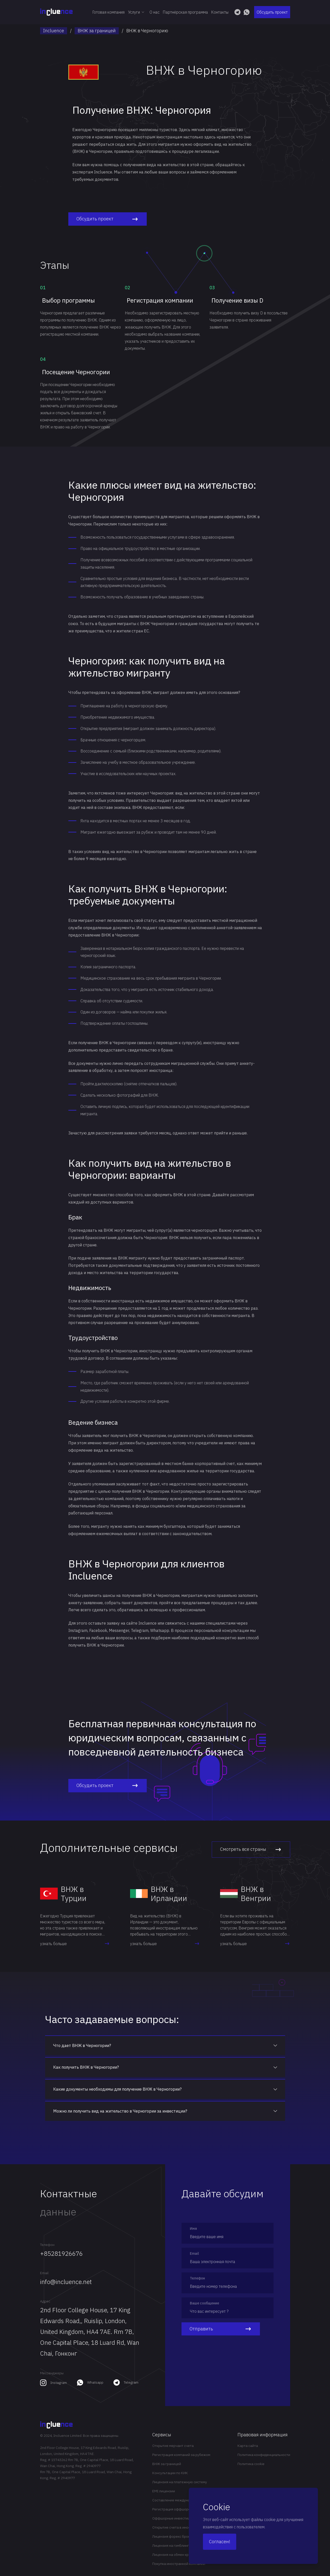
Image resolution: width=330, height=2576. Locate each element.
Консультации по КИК (170, 2473)
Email (44, 2273)
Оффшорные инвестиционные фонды (183, 2518)
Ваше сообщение (204, 2303)
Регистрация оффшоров (172, 2509)
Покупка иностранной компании (178, 2563)
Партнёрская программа (185, 12)
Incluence (53, 31)
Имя (193, 2228)
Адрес (45, 2301)
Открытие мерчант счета (173, 2445)
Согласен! (219, 2541)
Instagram (58, 2382)
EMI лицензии (163, 2491)
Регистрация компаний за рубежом (181, 2454)
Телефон (47, 2244)
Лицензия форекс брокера (174, 2536)
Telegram (131, 2382)
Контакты (219, 12)
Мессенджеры (52, 2373)
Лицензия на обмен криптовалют (179, 2554)
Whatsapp (95, 2382)
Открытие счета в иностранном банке (183, 2527)
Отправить (221, 2329)
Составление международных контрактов (187, 2500)
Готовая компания (108, 12)
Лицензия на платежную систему (179, 2482)
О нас (154, 12)
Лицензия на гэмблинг (170, 2545)
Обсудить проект (272, 12)
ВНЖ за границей (97, 31)
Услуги (137, 12)
